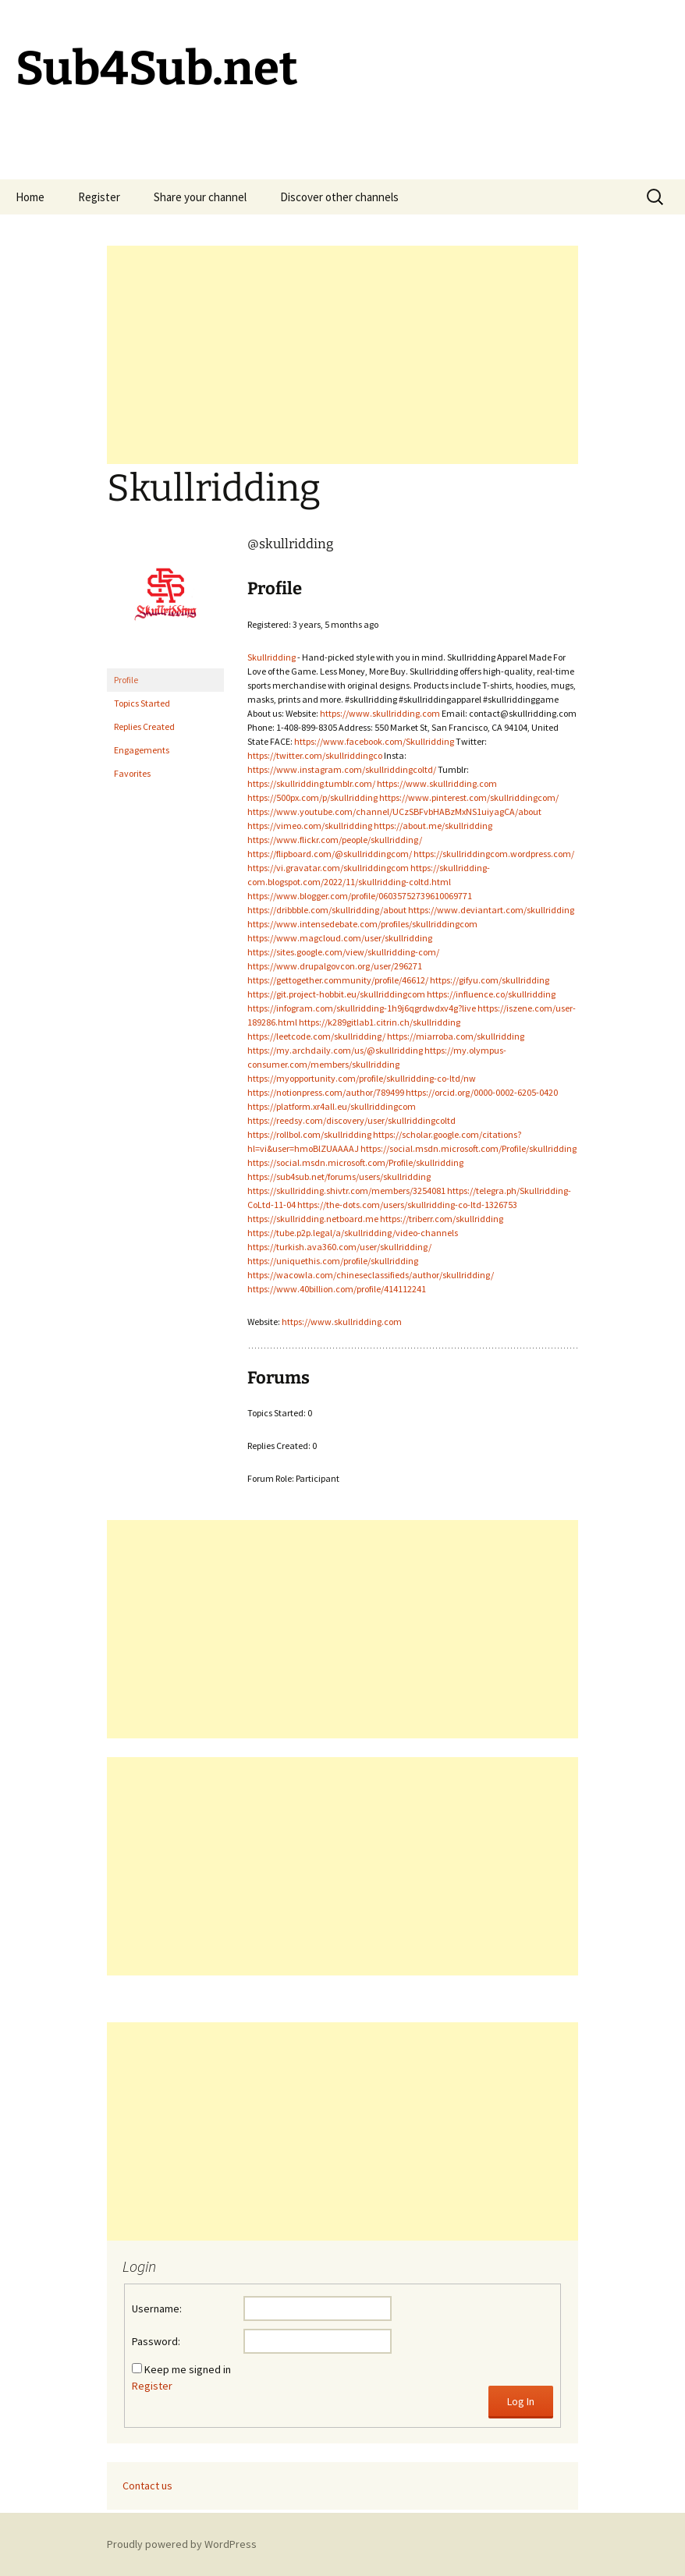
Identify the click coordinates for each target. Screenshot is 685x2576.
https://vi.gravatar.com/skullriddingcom (328, 867)
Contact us (147, 2486)
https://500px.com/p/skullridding (312, 797)
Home (30, 197)
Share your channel (200, 197)
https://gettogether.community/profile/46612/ (337, 980)
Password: (156, 2341)
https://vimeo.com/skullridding (309, 825)
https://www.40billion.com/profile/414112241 (336, 1289)
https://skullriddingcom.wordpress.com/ (493, 853)
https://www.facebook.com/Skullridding (374, 741)
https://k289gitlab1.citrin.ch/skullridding (379, 1022)
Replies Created (144, 726)
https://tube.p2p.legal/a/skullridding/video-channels (352, 1232)
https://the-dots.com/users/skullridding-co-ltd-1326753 (407, 1204)
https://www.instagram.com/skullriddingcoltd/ (341, 769)
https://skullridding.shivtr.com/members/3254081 (346, 1190)
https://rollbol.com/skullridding (309, 1134)
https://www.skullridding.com (380, 713)
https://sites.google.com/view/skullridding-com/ (343, 952)
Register (99, 197)
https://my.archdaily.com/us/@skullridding (335, 1050)
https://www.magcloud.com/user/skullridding (339, 938)
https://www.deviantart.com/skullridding (491, 910)
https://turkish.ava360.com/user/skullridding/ (339, 1247)
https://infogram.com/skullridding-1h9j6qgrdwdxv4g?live (361, 1008)
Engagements (141, 750)
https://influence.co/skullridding (491, 994)
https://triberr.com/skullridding (441, 1218)
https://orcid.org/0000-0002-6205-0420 (482, 1092)
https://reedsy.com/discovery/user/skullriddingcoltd (351, 1120)
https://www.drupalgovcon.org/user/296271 (334, 966)
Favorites (132, 773)
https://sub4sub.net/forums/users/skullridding (339, 1176)
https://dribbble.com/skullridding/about (326, 910)
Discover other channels (339, 197)
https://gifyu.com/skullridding (489, 980)
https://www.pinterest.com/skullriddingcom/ (469, 797)
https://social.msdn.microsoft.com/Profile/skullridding (468, 1148)
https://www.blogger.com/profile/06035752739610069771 (359, 896)
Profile (126, 680)
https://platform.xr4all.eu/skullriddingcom (331, 1106)
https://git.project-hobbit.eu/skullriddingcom (336, 994)
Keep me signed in (187, 2369)
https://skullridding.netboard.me (312, 1218)
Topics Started (142, 703)
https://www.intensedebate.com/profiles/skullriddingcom (362, 924)
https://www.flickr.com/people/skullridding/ (334, 839)
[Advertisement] (342, 355)
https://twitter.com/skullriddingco (314, 755)
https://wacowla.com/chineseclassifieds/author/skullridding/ (370, 1275)
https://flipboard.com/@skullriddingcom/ (329, 853)
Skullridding (271, 657)
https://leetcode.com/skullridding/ (316, 1036)
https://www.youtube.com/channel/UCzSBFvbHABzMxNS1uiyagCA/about (394, 811)
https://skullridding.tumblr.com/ (311, 783)
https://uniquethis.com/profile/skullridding (332, 1261)
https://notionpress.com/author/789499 (325, 1092)
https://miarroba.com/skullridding (455, 1036)
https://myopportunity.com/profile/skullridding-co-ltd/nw (361, 1078)
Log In (520, 2401)
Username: (157, 2308)
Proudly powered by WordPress (182, 2544)
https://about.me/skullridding (433, 825)
